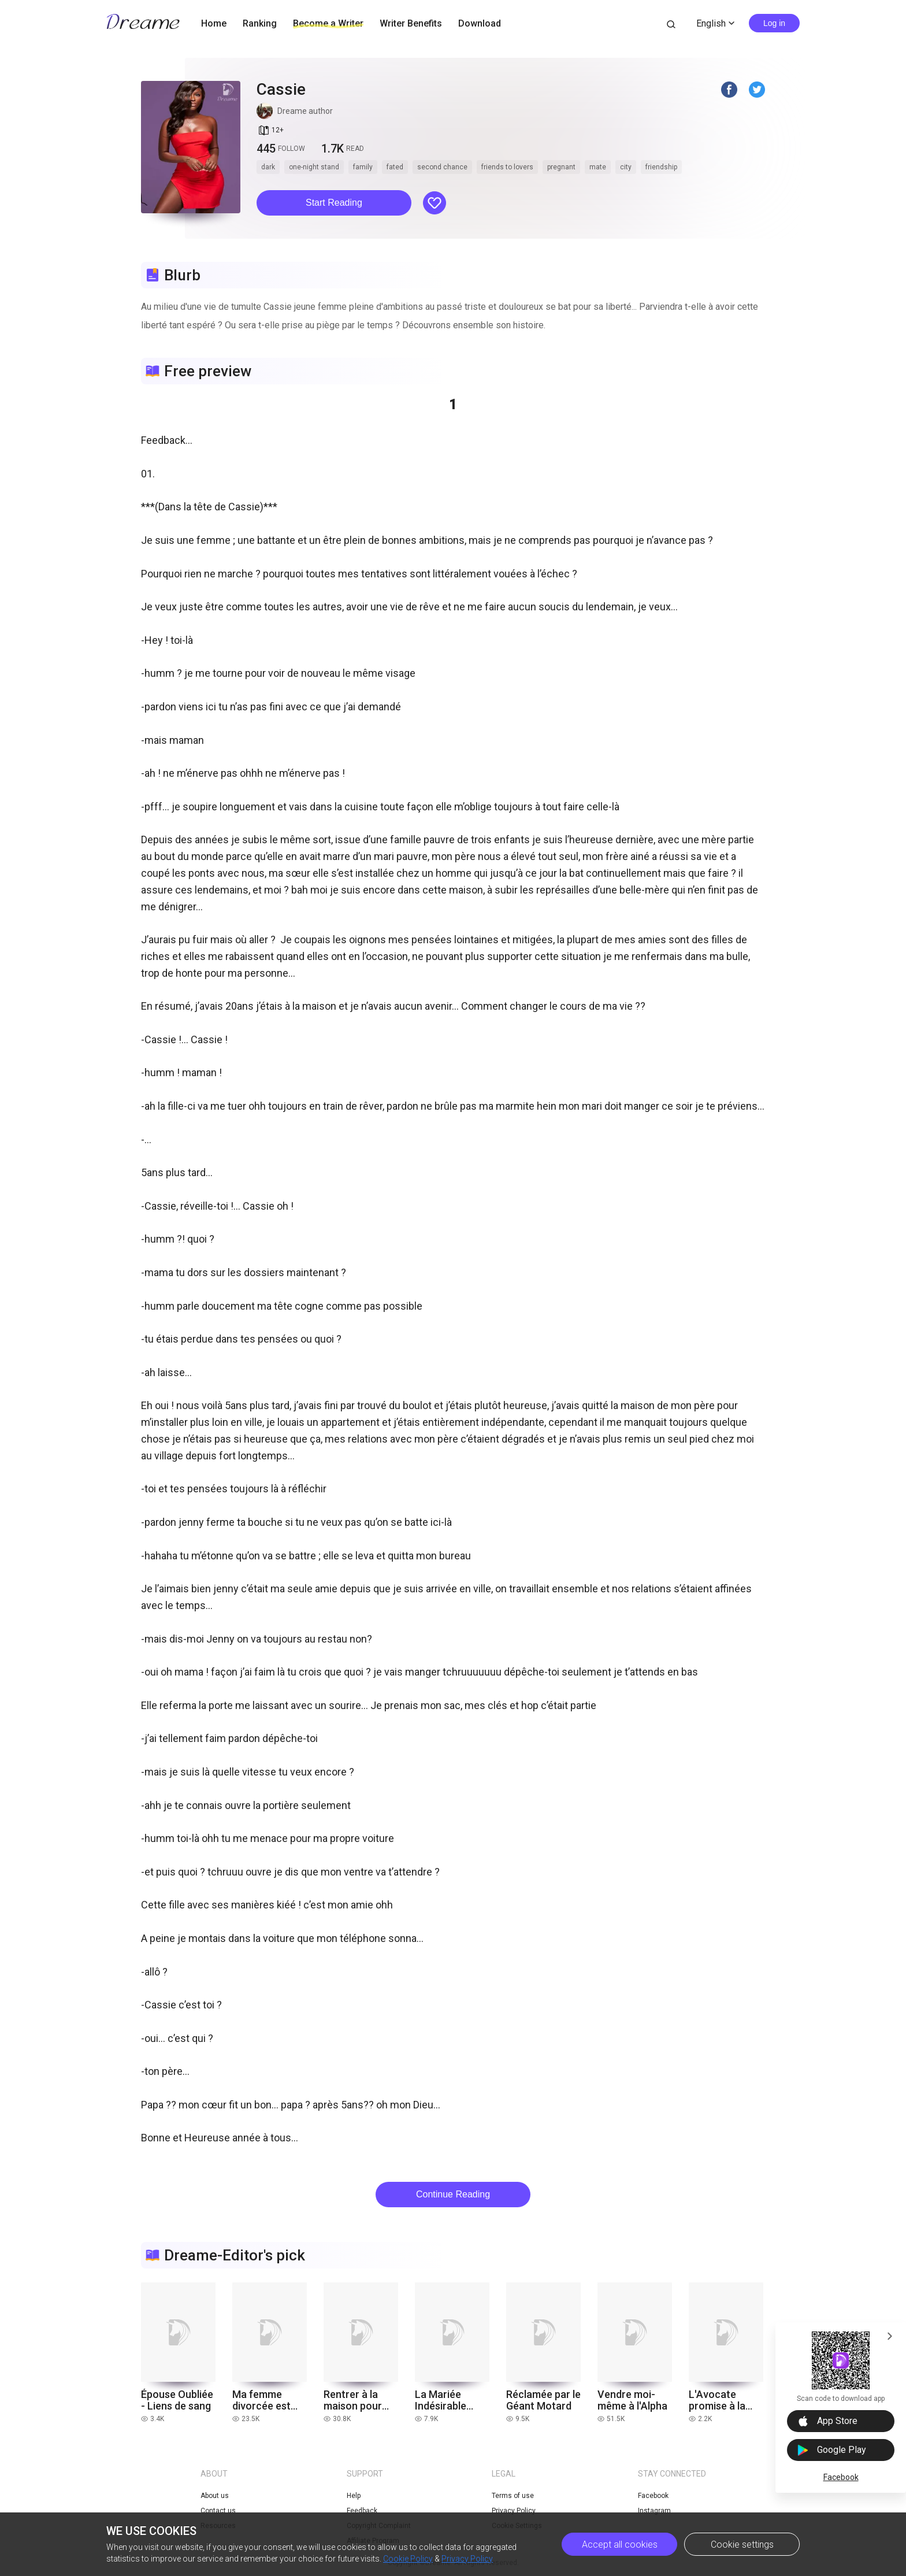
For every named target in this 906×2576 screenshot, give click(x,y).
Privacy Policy (467, 2558)
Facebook (841, 2477)
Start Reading (334, 202)
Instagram (654, 2511)
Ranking (260, 23)
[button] (334, 203)
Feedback (362, 2511)
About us (214, 2496)
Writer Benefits (411, 23)
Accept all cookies (620, 2544)
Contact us (218, 2511)
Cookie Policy (408, 2558)
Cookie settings (742, 2544)
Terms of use (513, 2496)
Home (213, 23)
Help (354, 2496)
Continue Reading (453, 2194)
